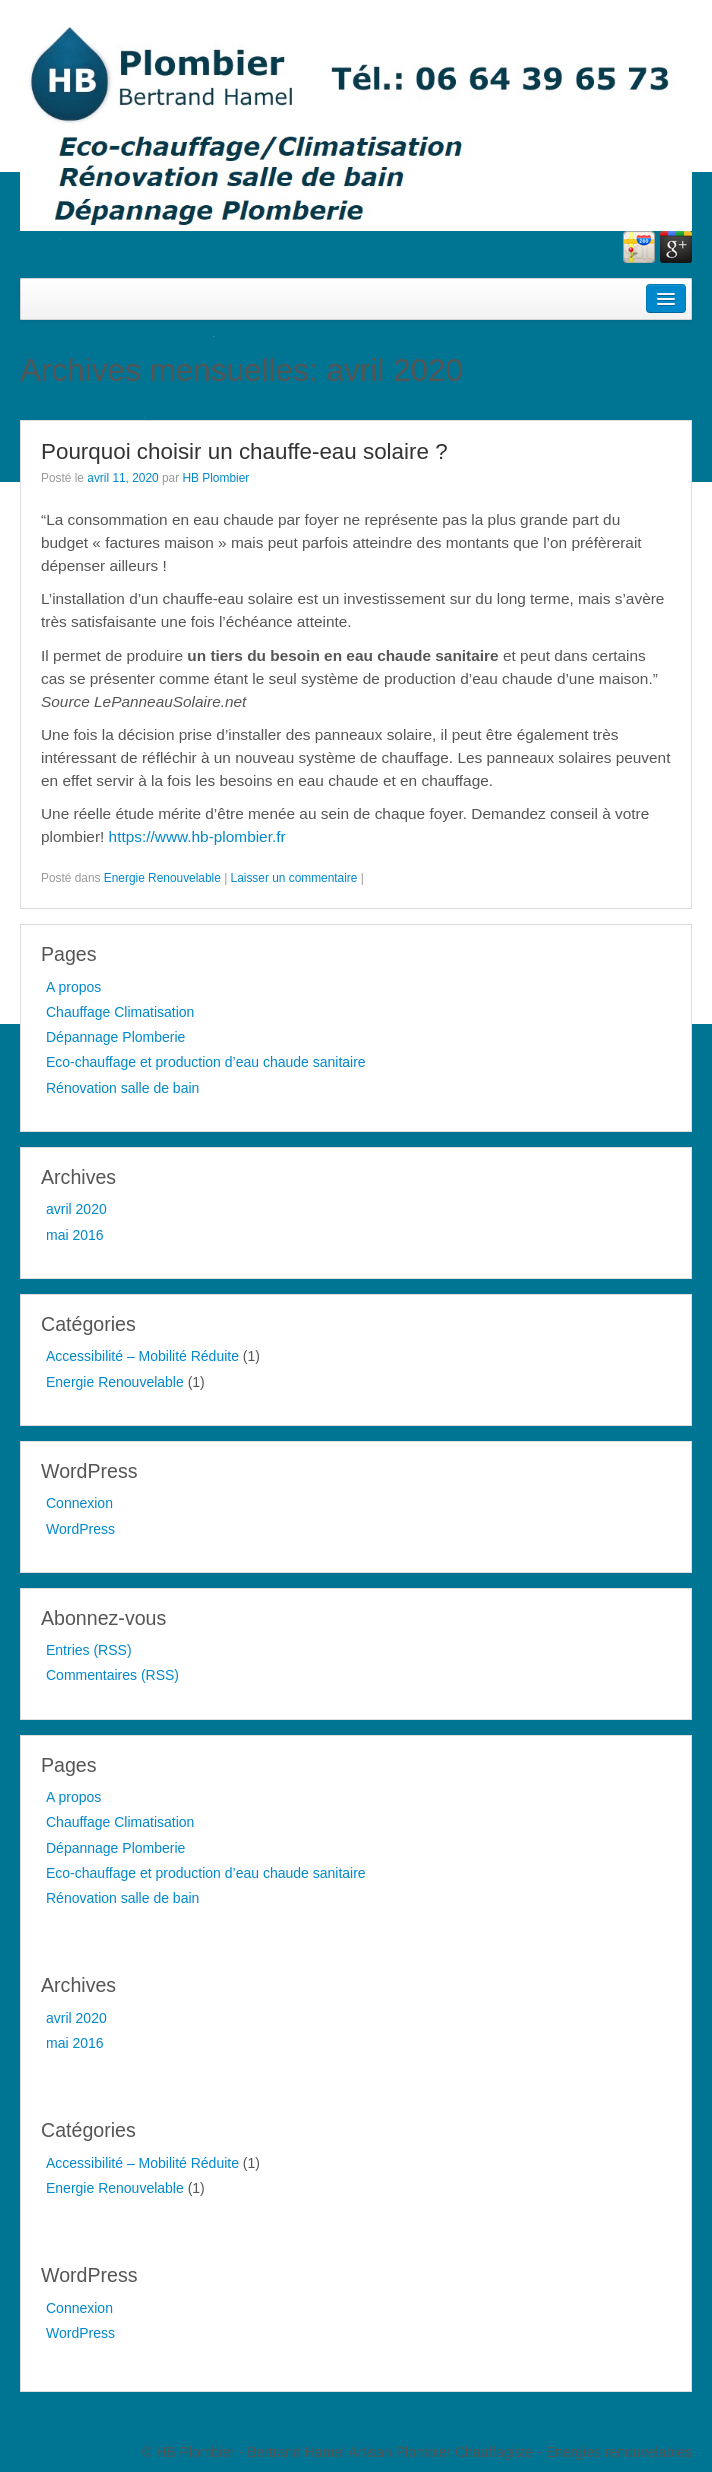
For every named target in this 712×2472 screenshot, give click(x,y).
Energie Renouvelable (162, 878)
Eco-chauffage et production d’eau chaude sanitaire (206, 1062)
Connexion (79, 1503)
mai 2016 (75, 1235)
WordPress (80, 1529)
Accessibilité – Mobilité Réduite (142, 1356)
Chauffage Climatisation (120, 1012)
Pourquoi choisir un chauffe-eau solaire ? (244, 451)
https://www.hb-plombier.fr (197, 836)
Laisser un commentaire (294, 878)
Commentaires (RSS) (112, 1675)
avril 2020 (76, 1209)
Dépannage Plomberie (115, 1037)
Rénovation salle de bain (122, 1088)
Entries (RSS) (89, 1650)
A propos (73, 987)
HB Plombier (215, 478)
